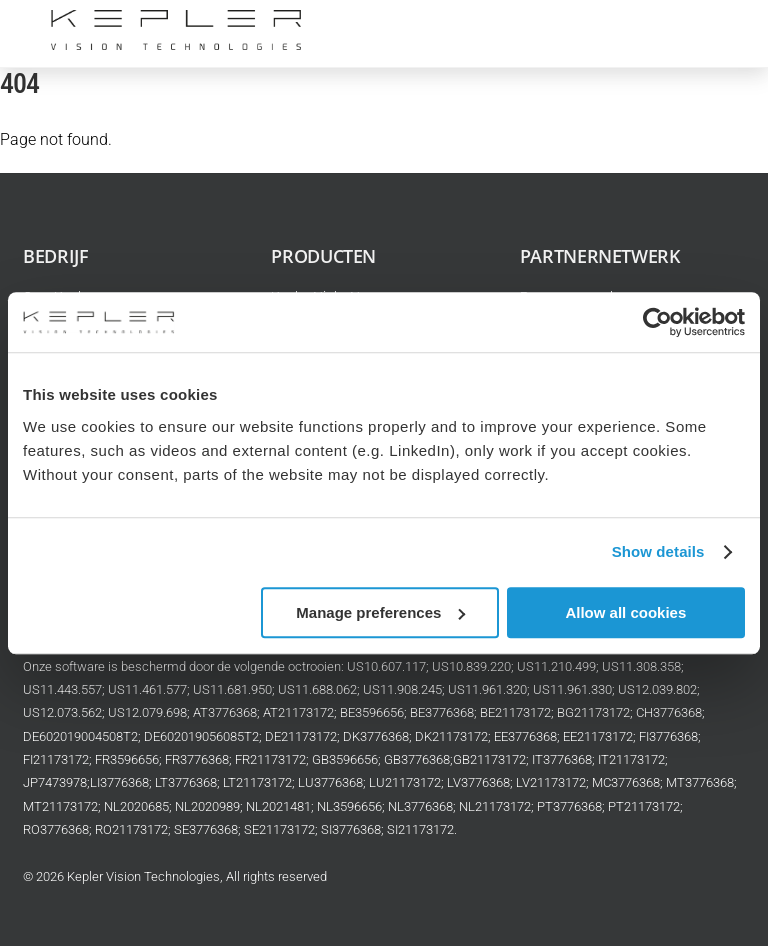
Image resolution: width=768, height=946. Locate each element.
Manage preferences (380, 612)
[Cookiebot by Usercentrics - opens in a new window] (657, 322)
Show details (658, 551)
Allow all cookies (625, 612)
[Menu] (717, 27)
